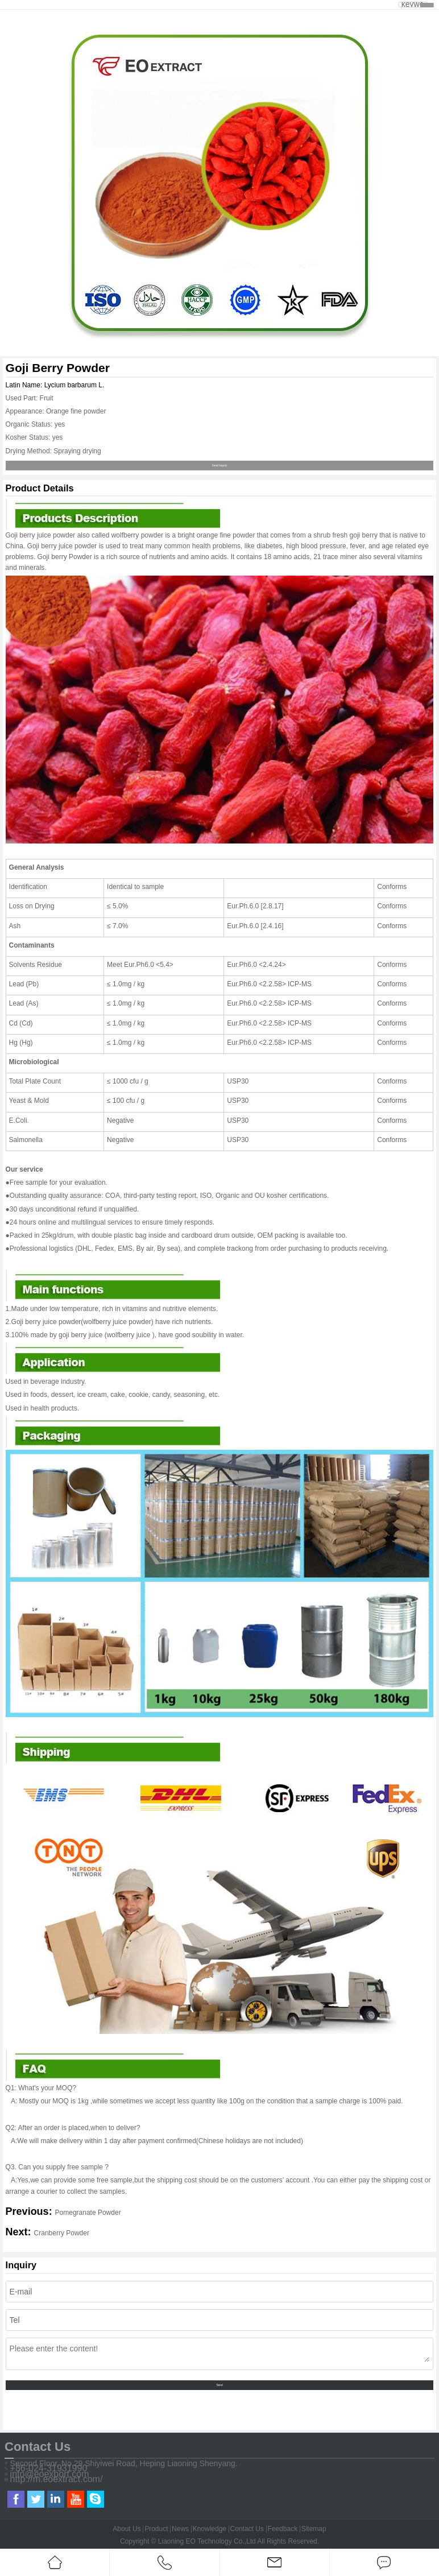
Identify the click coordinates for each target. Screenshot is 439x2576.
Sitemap (313, 2529)
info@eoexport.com (49, 2474)
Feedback (282, 2529)
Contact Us (247, 2529)
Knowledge (209, 2529)
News (180, 2529)
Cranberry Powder (61, 2233)
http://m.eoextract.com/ (56, 2479)
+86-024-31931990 (49, 2468)
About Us (126, 2529)
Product (156, 2529)
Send (219, 2385)
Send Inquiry (219, 465)
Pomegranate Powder (88, 2213)
